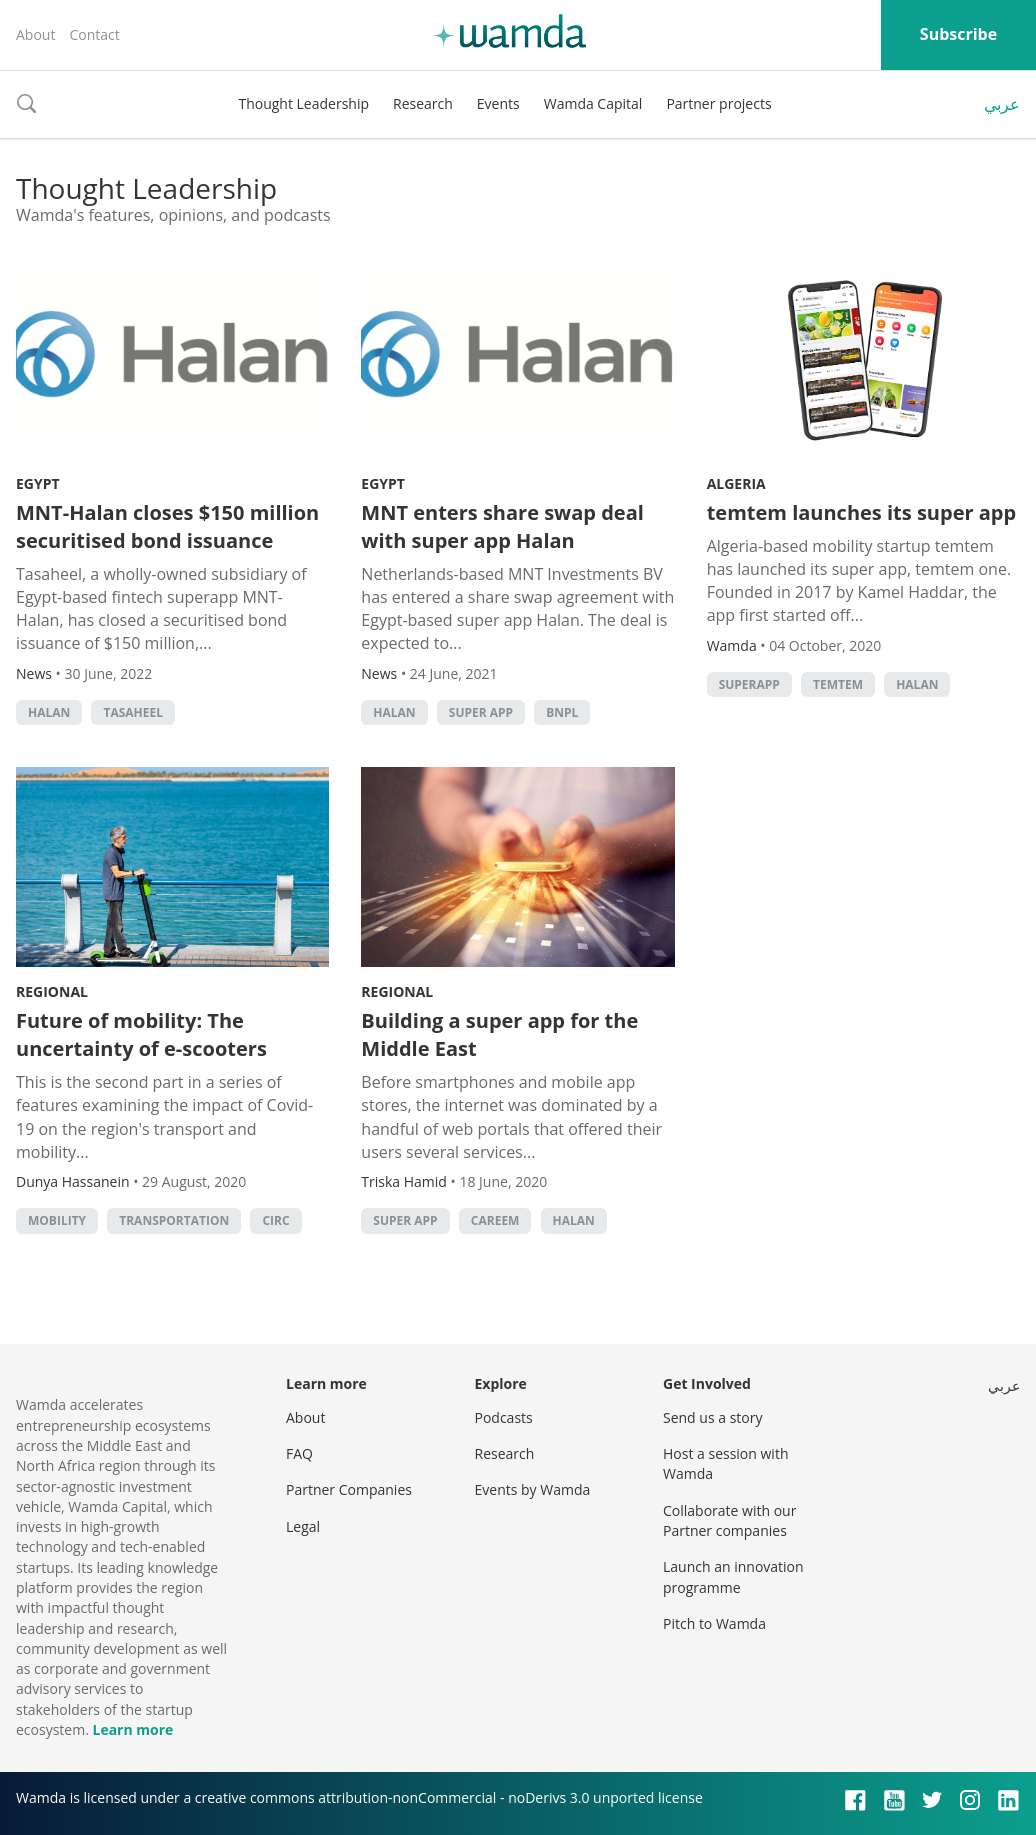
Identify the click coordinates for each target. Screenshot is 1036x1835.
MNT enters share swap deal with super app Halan (502, 526)
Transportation (174, 1220)
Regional (52, 991)
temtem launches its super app (861, 512)
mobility (57, 1220)
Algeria (736, 483)
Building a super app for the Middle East (499, 1034)
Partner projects (718, 103)
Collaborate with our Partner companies (729, 1520)
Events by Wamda (533, 1489)
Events (498, 103)
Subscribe (958, 34)
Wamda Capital (593, 103)
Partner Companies (349, 1489)
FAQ (299, 1453)
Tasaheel (133, 712)
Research (423, 103)
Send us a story (712, 1417)
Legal (303, 1526)
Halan (49, 712)
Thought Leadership (303, 103)
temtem (838, 684)
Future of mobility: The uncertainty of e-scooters (141, 1034)
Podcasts (504, 1417)
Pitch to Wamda (714, 1623)
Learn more (132, 1729)
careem (495, 1220)
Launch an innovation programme (733, 1576)
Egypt (38, 483)
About (35, 34)
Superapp (749, 684)
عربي (1002, 104)
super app (481, 712)
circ (275, 1220)
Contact (94, 34)
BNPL (562, 712)
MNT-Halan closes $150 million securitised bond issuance (167, 526)
